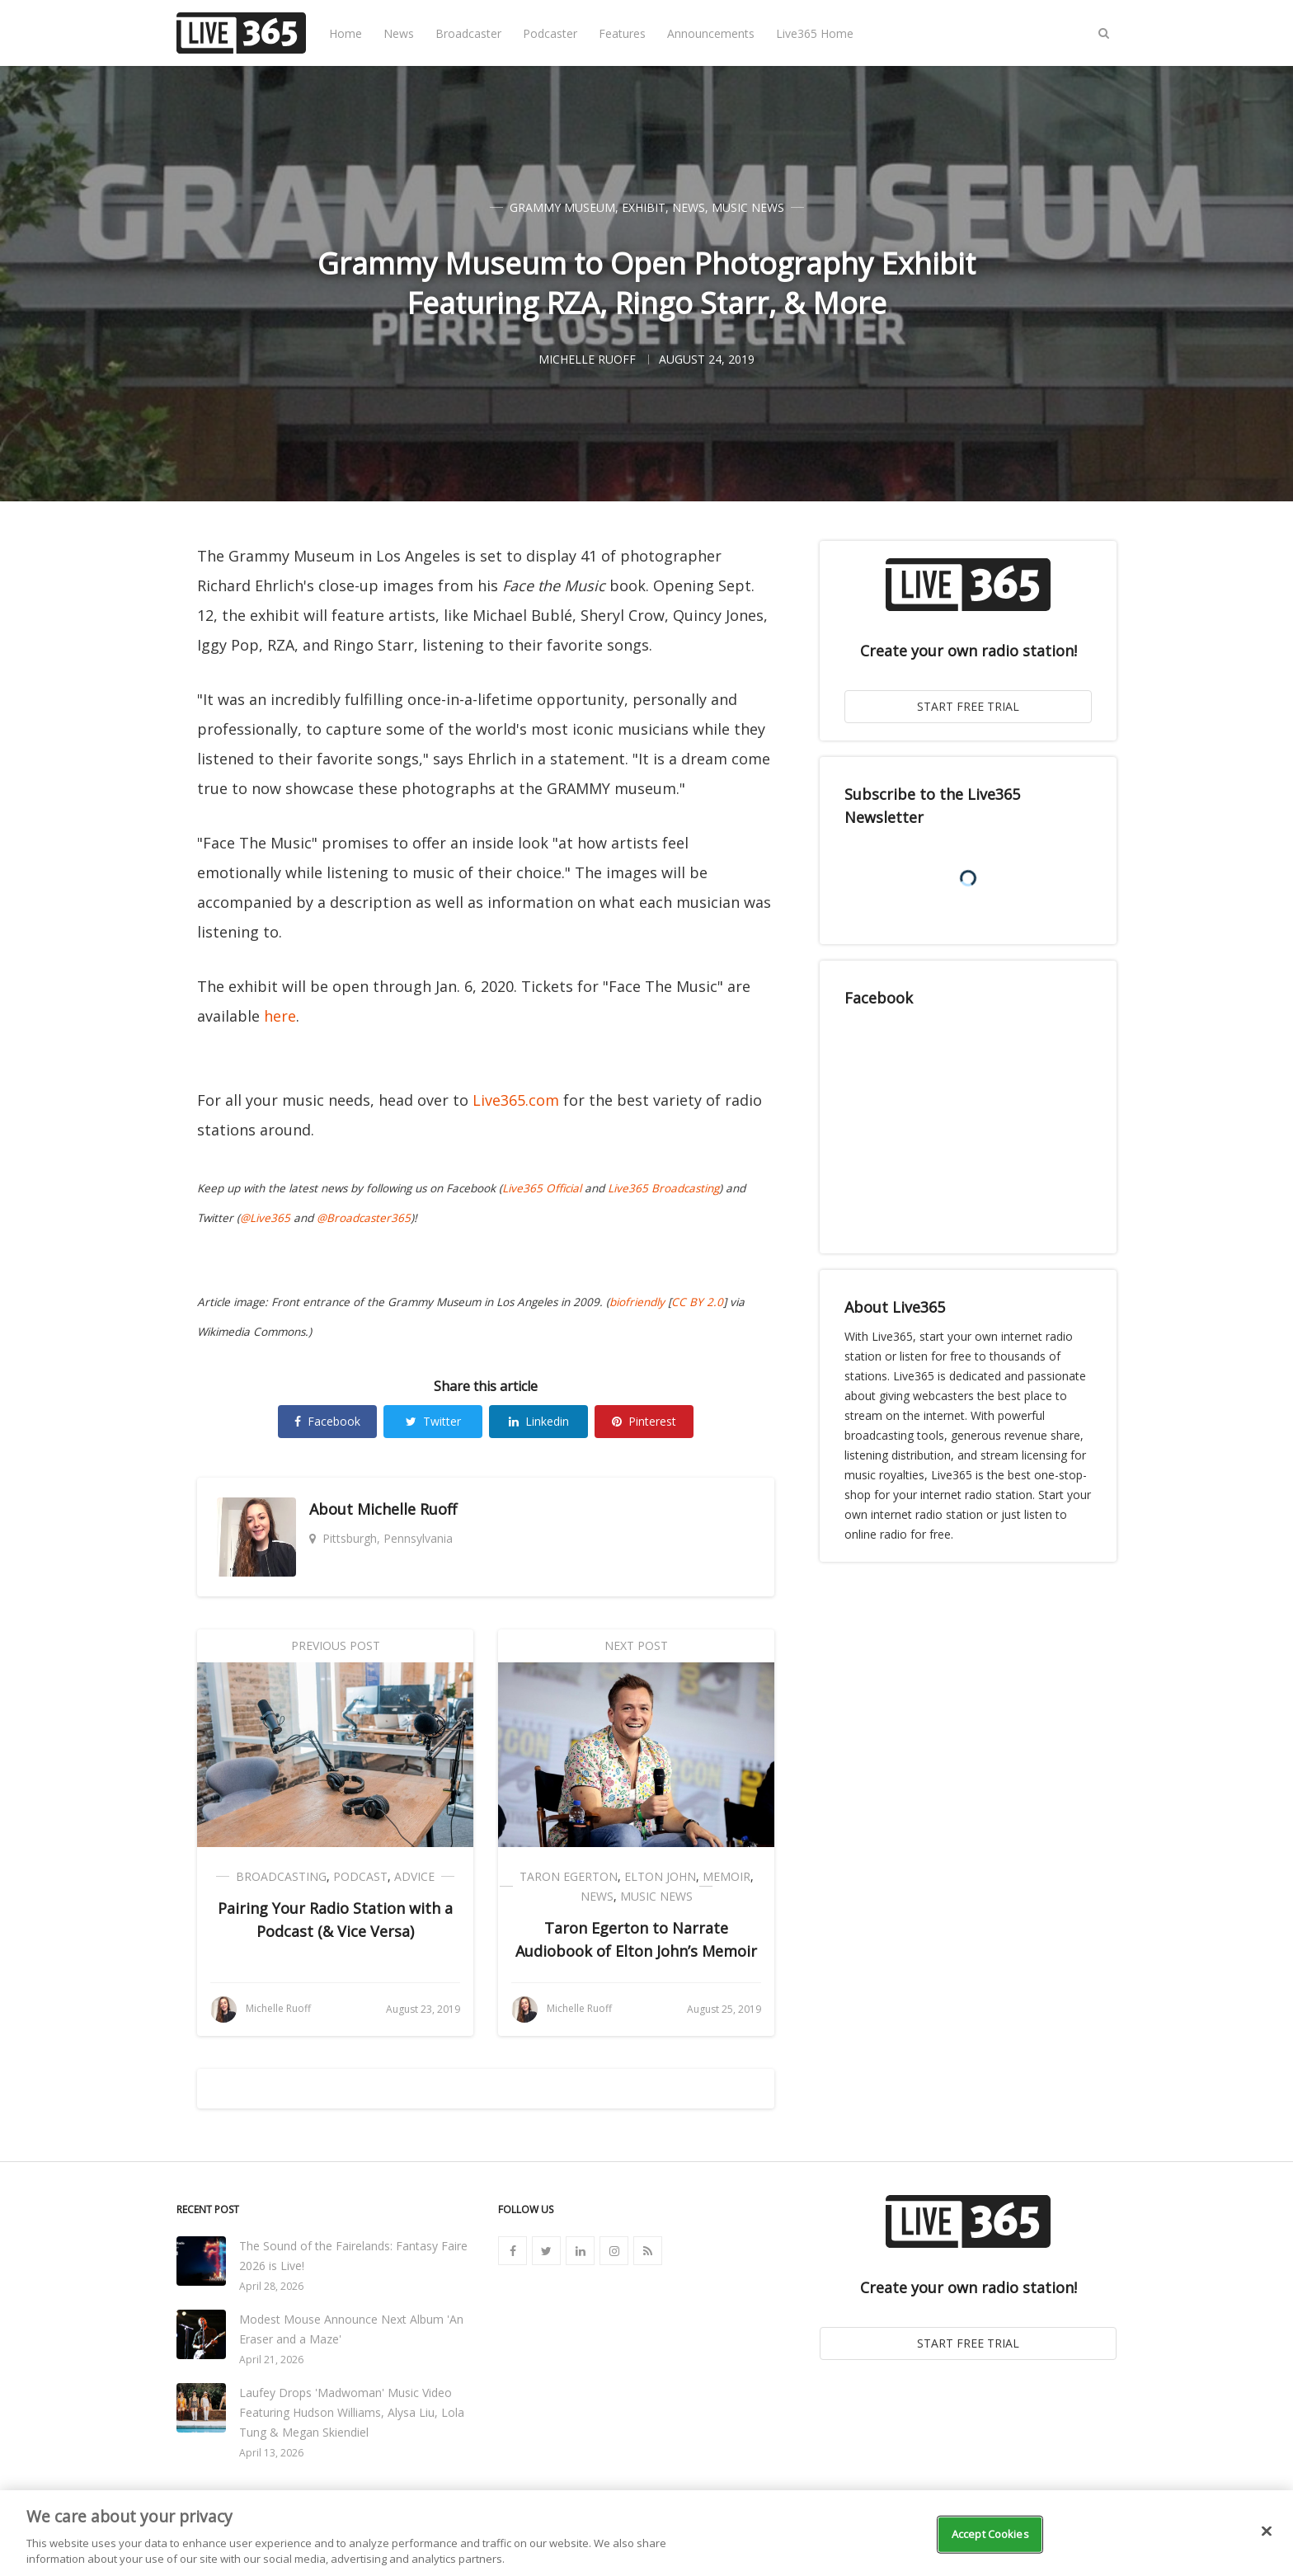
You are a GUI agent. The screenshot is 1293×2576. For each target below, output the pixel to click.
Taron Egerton (569, 1876)
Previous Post (335, 1645)
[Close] (1266, 2531)
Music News (748, 207)
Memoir (726, 1876)
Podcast (360, 1876)
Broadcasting (281, 1876)
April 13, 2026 (271, 2453)
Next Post (636, 1645)
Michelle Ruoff (407, 1509)
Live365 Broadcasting (663, 1188)
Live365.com (516, 1100)
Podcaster (550, 33)
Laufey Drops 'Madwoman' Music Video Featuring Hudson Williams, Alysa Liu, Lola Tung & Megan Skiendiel (351, 2412)
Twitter (433, 1421)
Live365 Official (541, 1188)
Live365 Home (814, 33)
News (398, 33)
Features (622, 33)
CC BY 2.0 (697, 1302)
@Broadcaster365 (364, 1217)
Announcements (711, 33)
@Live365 (265, 1217)
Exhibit (643, 207)
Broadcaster (468, 33)
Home (345, 33)
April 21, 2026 (271, 2360)
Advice (414, 1876)
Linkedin (539, 1421)
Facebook (327, 1421)
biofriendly (637, 1302)
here (280, 1016)
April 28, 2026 (271, 2286)
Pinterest (644, 1421)
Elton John (660, 1876)
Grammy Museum (562, 207)
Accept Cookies (990, 2534)
